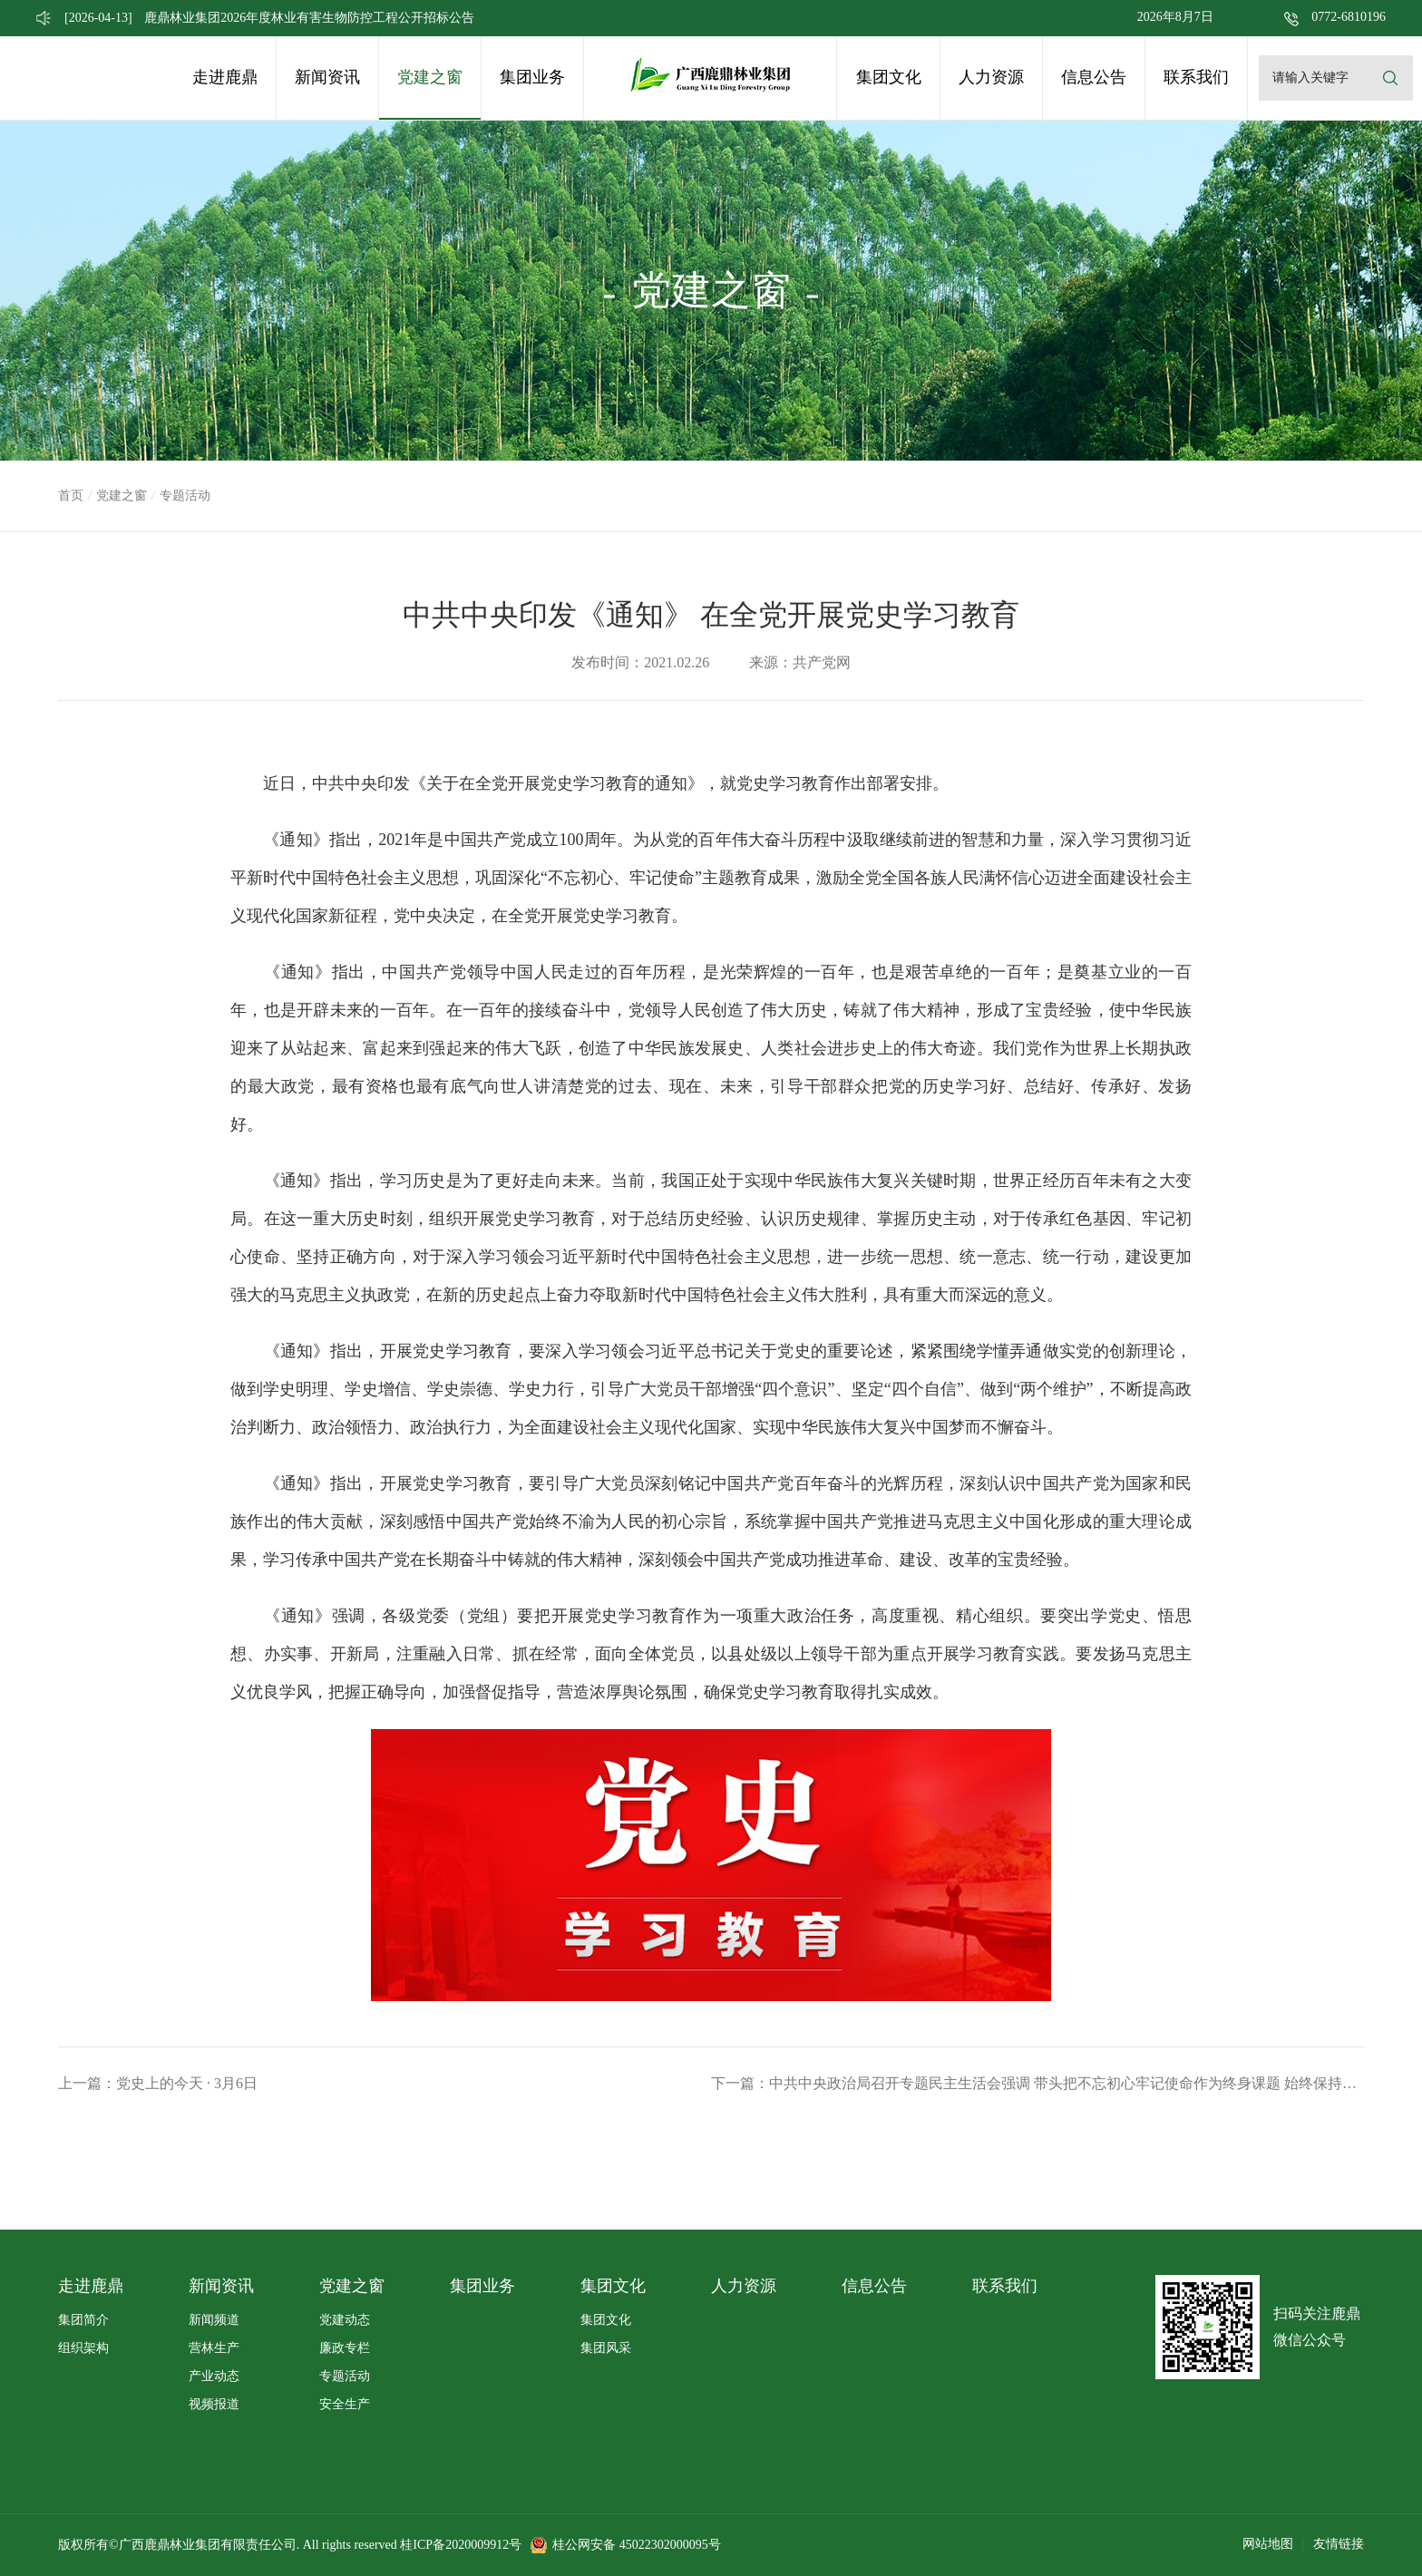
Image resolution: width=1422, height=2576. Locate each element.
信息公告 (1093, 77)
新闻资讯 (327, 77)
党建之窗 (430, 77)
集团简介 (83, 2320)
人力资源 (991, 77)
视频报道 (214, 2404)
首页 (70, 495)
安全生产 (344, 2404)
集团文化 (888, 77)
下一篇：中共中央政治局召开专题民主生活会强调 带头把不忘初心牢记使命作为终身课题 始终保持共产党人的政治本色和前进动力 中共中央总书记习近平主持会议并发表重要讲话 (1037, 2083)
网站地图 (1267, 2544)
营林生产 (214, 2348)
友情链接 (1338, 2544)
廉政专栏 (344, 2348)
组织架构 (83, 2348)
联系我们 (1196, 77)
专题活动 (344, 2376)
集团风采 (605, 2348)
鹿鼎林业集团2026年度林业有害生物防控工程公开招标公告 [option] (269, 17)
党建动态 (344, 2320)
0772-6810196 (1348, 17)
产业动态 (214, 2376)
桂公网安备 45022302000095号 (636, 2545)
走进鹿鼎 (225, 77)
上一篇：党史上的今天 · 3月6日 (158, 2083)
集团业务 (532, 77)
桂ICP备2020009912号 (460, 2545)
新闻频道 (214, 2320)
